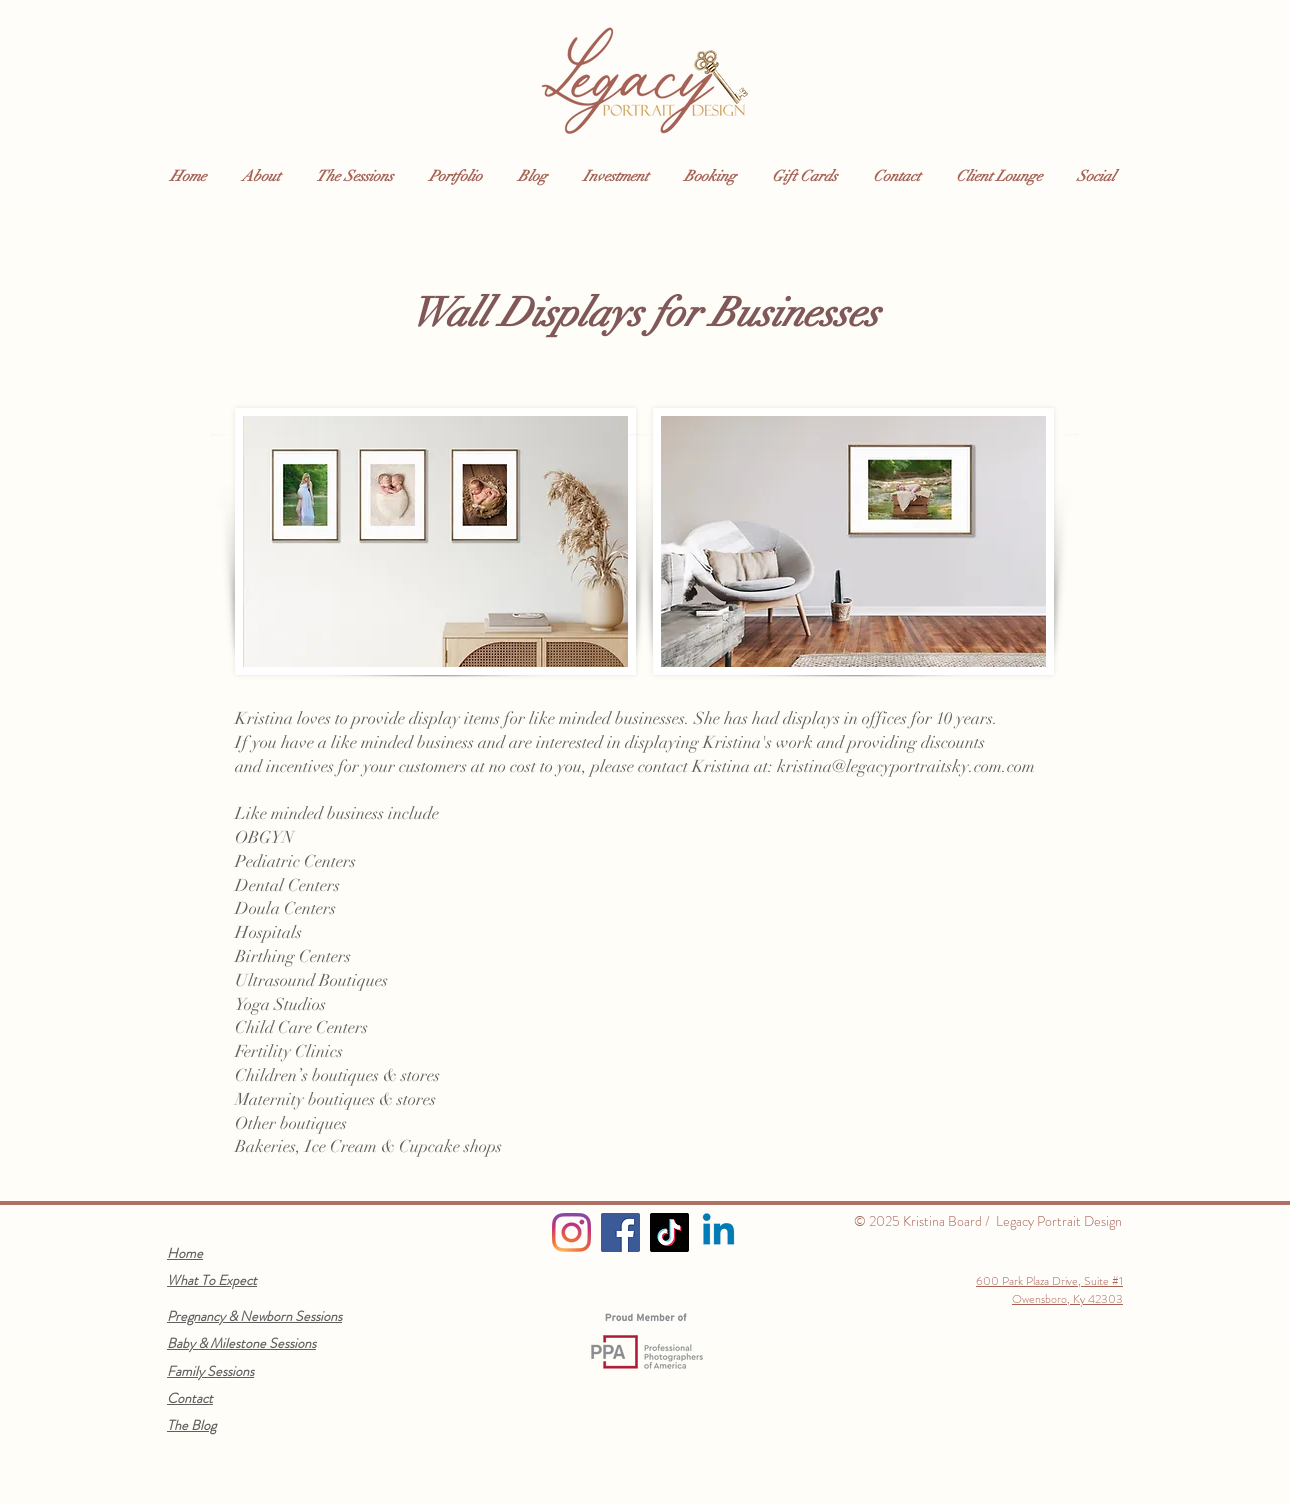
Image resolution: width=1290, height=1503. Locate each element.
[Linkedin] (718, 1232)
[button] (264, 176)
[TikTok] (669, 1232)
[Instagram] (571, 1232)
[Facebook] (620, 1232)
